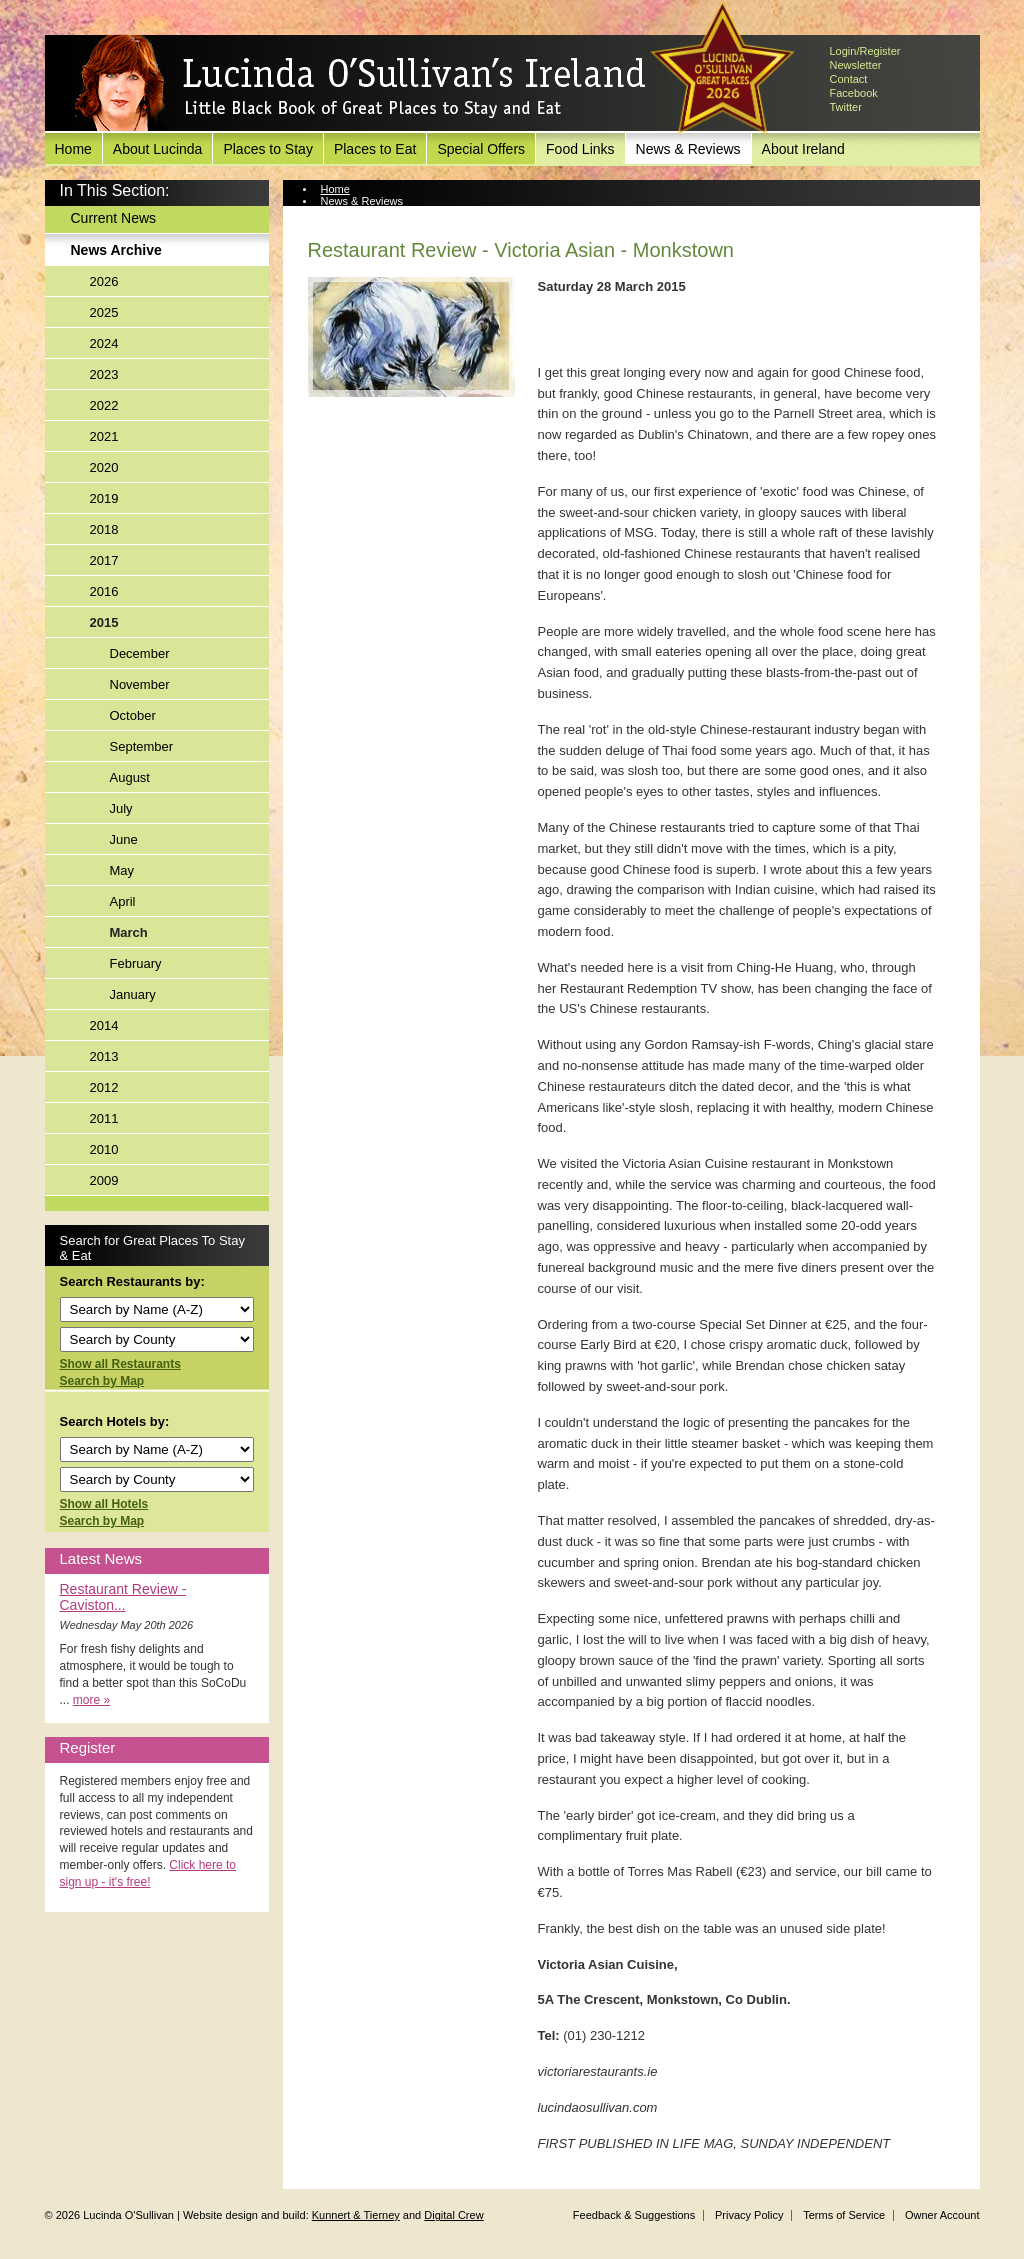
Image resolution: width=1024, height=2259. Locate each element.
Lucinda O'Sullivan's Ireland (360, 84)
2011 (104, 1118)
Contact (849, 79)
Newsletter (856, 65)
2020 (104, 467)
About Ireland (803, 149)
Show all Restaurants (120, 1364)
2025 (104, 312)
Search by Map (102, 1381)
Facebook (854, 93)
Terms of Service (844, 2215)
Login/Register (865, 51)
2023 (104, 374)
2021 (104, 436)
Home (73, 149)
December (140, 653)
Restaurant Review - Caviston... (123, 1597)
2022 (104, 405)
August (130, 777)
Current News (114, 218)
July (121, 808)
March (129, 932)
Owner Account (942, 2215)
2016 (104, 591)
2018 (104, 529)
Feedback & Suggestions (634, 2215)
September (142, 746)
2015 (104, 622)
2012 (104, 1087)
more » (91, 1700)
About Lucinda (158, 149)
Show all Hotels (104, 1504)
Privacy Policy (749, 2215)
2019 (104, 498)
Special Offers (481, 149)
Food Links (580, 149)
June (124, 839)
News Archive (116, 250)
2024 (104, 343)
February (136, 963)
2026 (104, 281)
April (123, 901)
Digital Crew (453, 2215)
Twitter (846, 107)
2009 (104, 1180)
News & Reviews (688, 149)
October (133, 715)
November (140, 684)
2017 (104, 560)
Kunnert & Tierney (356, 2215)
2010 (104, 1149)
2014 (104, 1025)
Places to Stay (268, 149)
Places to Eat (375, 149)
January (133, 994)
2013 (104, 1056)
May (122, 870)
